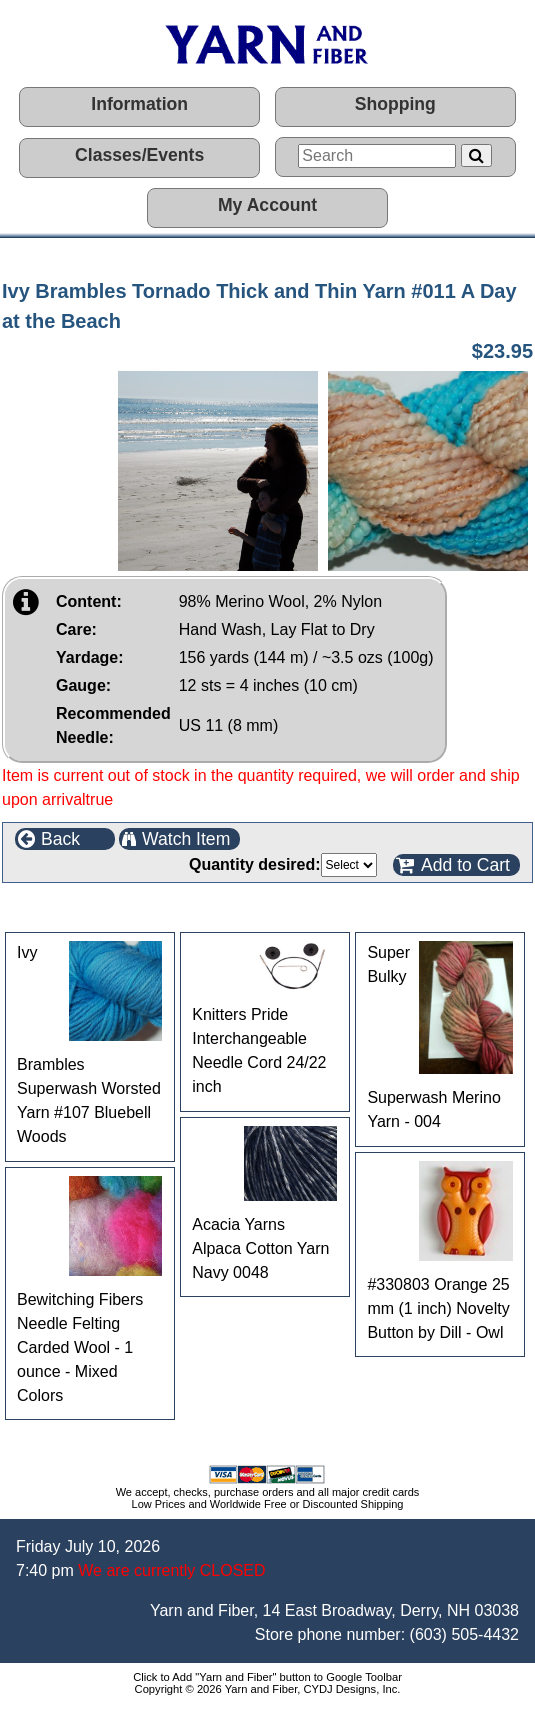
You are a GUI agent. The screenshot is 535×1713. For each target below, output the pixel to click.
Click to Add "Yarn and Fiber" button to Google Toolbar (267, 1677)
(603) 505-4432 (464, 1634)
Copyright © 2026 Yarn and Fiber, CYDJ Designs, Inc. (268, 1689)
